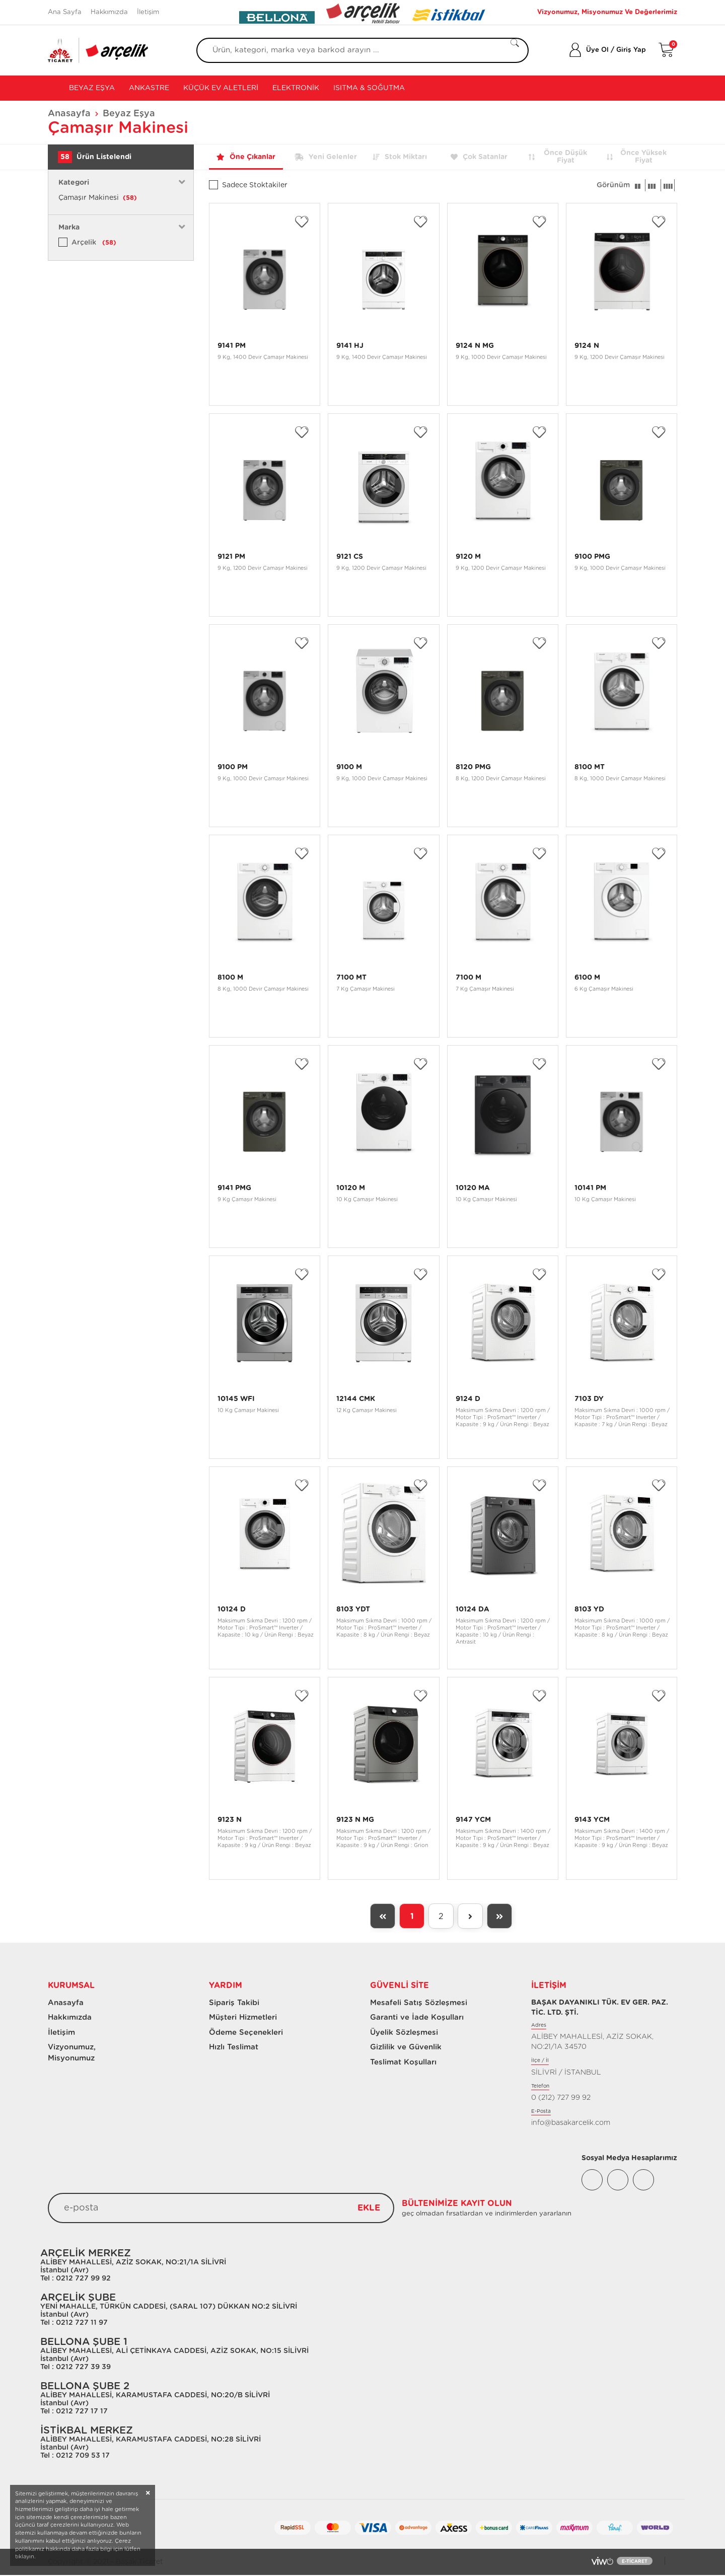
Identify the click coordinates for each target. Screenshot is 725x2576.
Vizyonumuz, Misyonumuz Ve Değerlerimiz (607, 12)
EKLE (368, 2208)
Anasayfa (69, 113)
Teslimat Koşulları (403, 2062)
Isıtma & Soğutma (369, 88)
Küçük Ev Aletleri (220, 88)
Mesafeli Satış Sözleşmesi (418, 2003)
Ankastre (149, 88)
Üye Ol (597, 50)
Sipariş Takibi (234, 2003)
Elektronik (295, 88)
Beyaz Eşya (91, 88)
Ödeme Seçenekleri (246, 2032)
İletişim (148, 12)
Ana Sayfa (65, 12)
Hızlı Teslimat (233, 2047)
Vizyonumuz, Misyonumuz (67, 2052)
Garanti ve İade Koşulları (417, 2017)
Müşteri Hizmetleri (243, 2017)
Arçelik (93, 242)
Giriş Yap (631, 50)
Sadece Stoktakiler (254, 185)
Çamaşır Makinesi (97, 197)
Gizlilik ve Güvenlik (406, 2047)
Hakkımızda (109, 12)
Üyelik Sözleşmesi (404, 2032)
